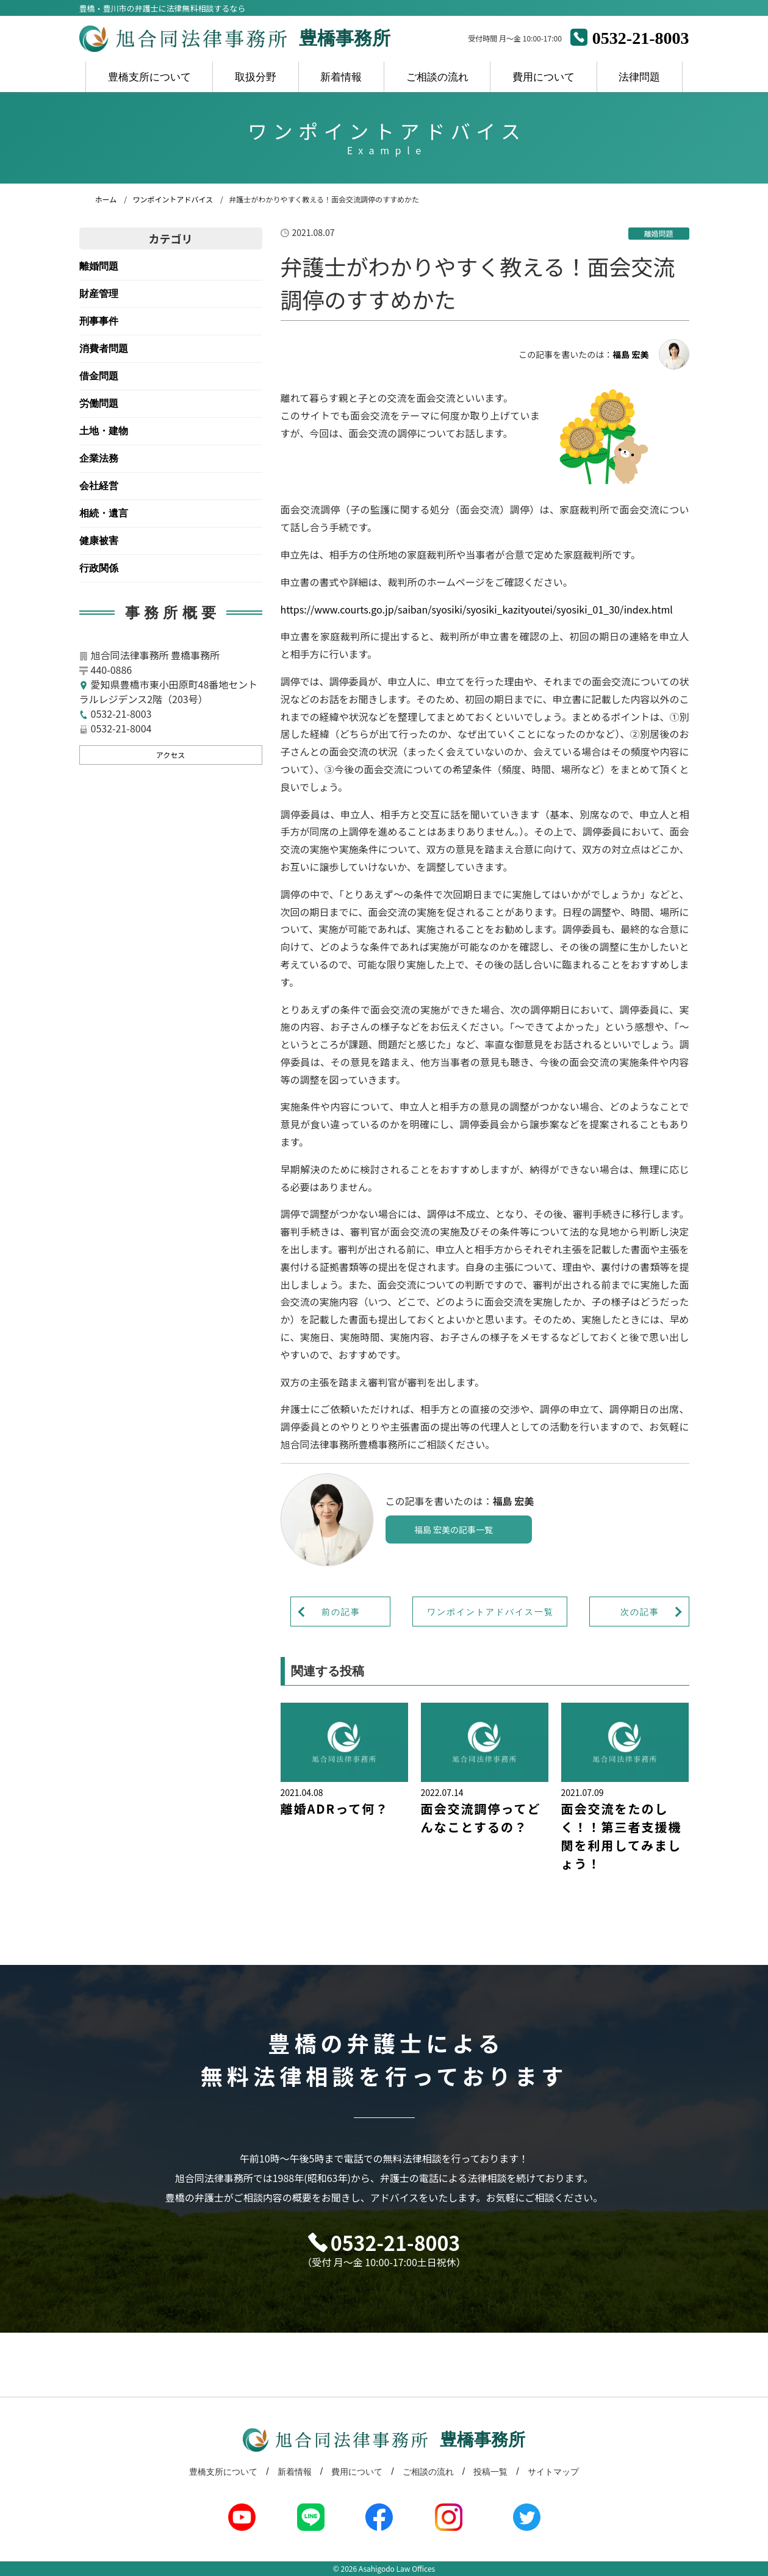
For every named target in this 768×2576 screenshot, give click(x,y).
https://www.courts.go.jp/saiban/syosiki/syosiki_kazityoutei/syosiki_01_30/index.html (477, 609)
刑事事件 (98, 321)
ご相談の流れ (437, 77)
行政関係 (98, 568)
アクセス (170, 755)
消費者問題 (103, 348)
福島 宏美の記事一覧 (453, 1529)
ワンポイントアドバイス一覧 (490, 1612)
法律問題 (639, 77)
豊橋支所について (149, 77)
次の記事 (639, 1612)
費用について (543, 77)
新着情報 (341, 77)
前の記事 (341, 1612)
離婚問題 (98, 266)
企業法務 (98, 458)
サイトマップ (553, 2472)
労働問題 (98, 403)
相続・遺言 (103, 513)
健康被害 (98, 540)
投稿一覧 (490, 2472)
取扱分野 (255, 77)
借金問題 (98, 376)
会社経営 (98, 486)
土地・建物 (103, 431)
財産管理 (98, 293)
